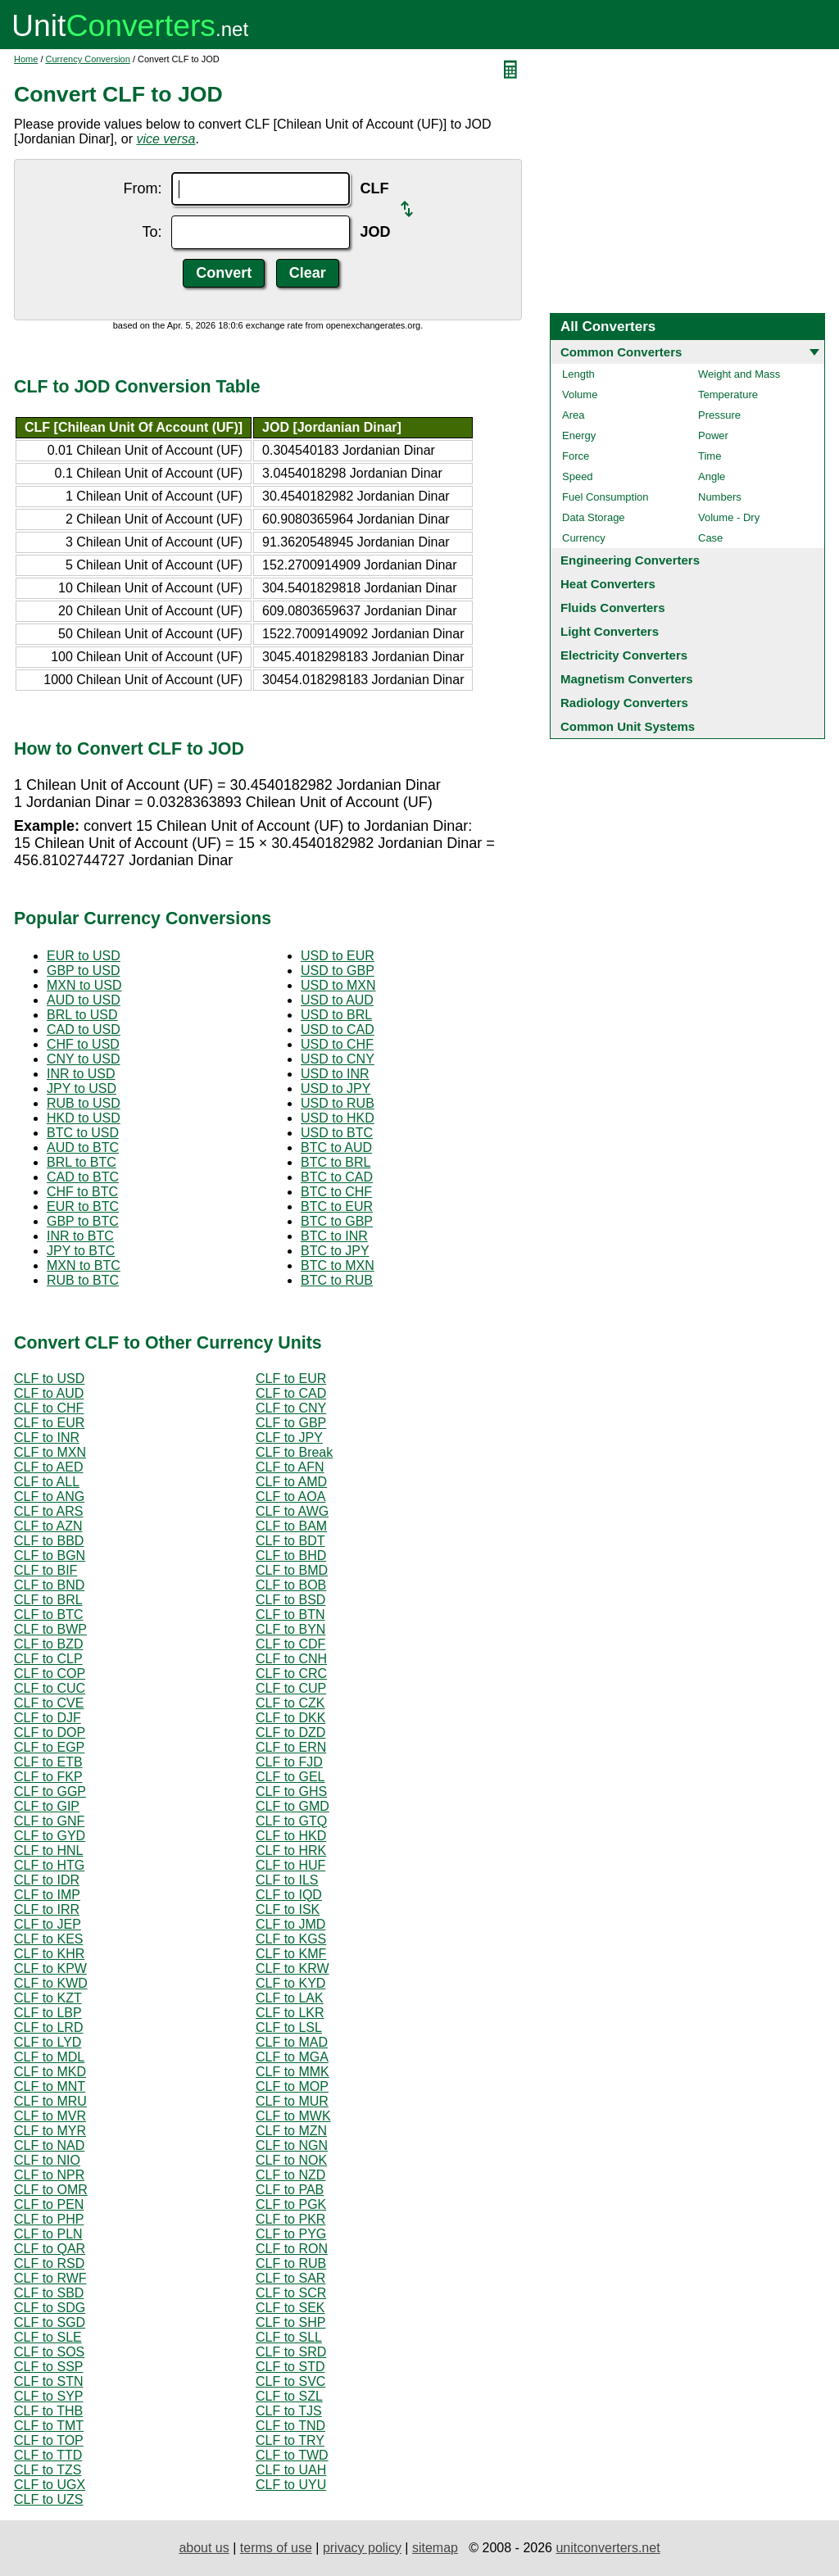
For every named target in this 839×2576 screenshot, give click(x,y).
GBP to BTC (83, 1221)
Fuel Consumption (605, 497)
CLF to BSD (290, 1600)
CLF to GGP (50, 1791)
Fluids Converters (612, 608)
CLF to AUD (49, 1393)
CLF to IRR (46, 1909)
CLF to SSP (48, 2367)
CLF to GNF (49, 1821)
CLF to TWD (292, 2455)
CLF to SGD (49, 2322)
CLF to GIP (46, 1806)
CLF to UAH (291, 2470)
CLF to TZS (47, 2470)
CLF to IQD (289, 1895)
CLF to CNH (291, 1659)
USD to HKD (337, 1118)
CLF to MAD (292, 2042)
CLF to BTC (48, 1614)
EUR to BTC (83, 1206)
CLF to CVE (49, 1703)
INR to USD (81, 1074)
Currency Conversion (88, 59)
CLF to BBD (49, 1541)
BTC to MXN (337, 1265)
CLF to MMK (292, 2072)
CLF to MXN (50, 1452)
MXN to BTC (83, 1265)
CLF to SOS (49, 2352)
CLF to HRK (291, 1850)
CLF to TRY (290, 2440)
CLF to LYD (47, 2042)
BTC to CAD (337, 1177)
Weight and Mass (739, 374)
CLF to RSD (49, 2263)
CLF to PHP (49, 2219)
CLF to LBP (48, 2013)
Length (578, 374)
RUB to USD (83, 1103)
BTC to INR (334, 1236)
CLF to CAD (291, 1393)
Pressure (719, 415)
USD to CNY (337, 1059)
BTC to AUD (336, 1147)
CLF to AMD (291, 1482)
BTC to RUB (337, 1280)
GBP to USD (83, 970)
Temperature (728, 394)
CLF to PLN (48, 2234)
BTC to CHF (336, 1192)
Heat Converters (607, 584)
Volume (579, 394)
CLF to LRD (48, 2027)
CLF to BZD (48, 1644)
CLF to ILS (287, 1880)
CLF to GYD (49, 1836)
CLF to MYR (50, 2131)
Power (713, 435)
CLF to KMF (291, 1954)
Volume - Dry (729, 517)
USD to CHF (337, 1044)
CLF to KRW (292, 1968)
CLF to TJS (289, 2411)
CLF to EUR (291, 1379)
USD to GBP (337, 970)
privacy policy (362, 2548)
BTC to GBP (337, 1221)
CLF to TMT (49, 2426)
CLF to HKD (291, 1836)
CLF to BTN (290, 1614)
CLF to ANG (49, 1496)
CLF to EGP (49, 1747)
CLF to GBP (291, 1423)
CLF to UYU (291, 2485)
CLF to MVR (50, 2116)
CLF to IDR (46, 1880)
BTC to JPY (335, 1251)
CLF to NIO (47, 2160)
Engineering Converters (630, 560)
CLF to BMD (292, 1570)
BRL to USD (82, 1015)
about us (204, 2548)
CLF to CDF (290, 1644)
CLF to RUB (291, 2263)
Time (709, 456)
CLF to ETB (48, 1762)
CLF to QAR (49, 2249)
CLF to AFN (290, 1467)
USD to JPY (335, 1088)
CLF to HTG (49, 1865)
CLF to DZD (290, 1732)
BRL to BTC (81, 1162)
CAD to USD (83, 1029)
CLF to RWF (50, 2278)
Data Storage (593, 517)
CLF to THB (48, 2411)
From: (142, 188)
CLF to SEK (290, 2308)
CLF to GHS (291, 1791)
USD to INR (335, 1074)
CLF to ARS (48, 1511)
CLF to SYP (48, 2396)
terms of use (276, 2548)
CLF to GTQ (291, 1821)
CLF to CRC (291, 1673)
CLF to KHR (49, 1954)
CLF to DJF (47, 1718)
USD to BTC (337, 1133)
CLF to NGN (292, 2145)
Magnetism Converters (626, 679)
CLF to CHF (49, 1408)
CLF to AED (48, 1467)
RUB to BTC (83, 1280)
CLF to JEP (47, 1924)
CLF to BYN (290, 1629)
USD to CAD (337, 1029)
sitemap (435, 2548)
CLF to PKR (290, 2219)
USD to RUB (337, 1103)
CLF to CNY (291, 1408)
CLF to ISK (288, 1909)
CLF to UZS (48, 2499)
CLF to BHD (291, 1555)
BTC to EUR (337, 1206)
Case (710, 538)
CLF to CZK (290, 1703)
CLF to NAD (49, 2145)
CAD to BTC (83, 1177)
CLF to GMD (292, 1806)
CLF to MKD (50, 2072)
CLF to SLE (48, 2337)
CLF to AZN (48, 1526)
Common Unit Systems (627, 726)
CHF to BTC (82, 1192)
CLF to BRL (48, 1600)
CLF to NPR (49, 2175)
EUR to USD (83, 956)
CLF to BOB (291, 1585)
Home (26, 59)
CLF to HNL (48, 1850)
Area (573, 415)
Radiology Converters (624, 703)
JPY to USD (81, 1088)
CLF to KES (48, 1939)
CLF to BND (49, 1585)
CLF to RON (292, 2249)
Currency (583, 538)
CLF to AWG (292, 1511)
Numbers (719, 497)
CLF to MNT (49, 2086)
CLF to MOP (292, 2086)
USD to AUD (337, 1000)
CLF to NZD (290, 2175)
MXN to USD (84, 985)
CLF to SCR (291, 2293)
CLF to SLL (289, 2337)
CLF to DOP (49, 1732)
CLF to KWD (51, 1983)
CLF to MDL (49, 2057)
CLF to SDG (49, 2308)
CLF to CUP (291, 1688)
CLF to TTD (48, 2455)
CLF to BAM (291, 1526)
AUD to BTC (83, 1147)
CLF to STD (290, 2367)
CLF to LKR (290, 2013)
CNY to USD (83, 1059)
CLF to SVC (290, 2381)
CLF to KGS (291, 1939)
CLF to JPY (289, 1437)
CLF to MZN (291, 2131)
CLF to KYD (290, 1983)
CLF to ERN (291, 1747)
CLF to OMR (51, 2190)
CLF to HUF (290, 1865)
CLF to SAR (290, 2278)
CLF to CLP (48, 1659)
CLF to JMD (290, 1924)
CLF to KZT (48, 1998)
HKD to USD (83, 1118)
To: (151, 232)
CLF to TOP (49, 2440)
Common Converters (621, 352)
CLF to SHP (290, 2322)
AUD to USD (83, 1000)
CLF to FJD (289, 1762)
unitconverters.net (608, 2548)
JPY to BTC (81, 1251)
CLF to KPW (50, 1968)
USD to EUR (337, 956)
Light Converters (609, 631)
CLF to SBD (49, 2293)
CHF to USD (83, 1044)
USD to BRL (336, 1015)
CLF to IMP (47, 1895)
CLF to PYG (291, 2234)
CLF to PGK (291, 2204)
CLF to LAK (290, 1998)
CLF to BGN (49, 1555)
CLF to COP (49, 1673)
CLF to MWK (293, 2116)
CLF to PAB (290, 2190)
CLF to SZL (289, 2396)
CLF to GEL (290, 1777)
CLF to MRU (50, 2101)
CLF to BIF (45, 1570)
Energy (579, 435)
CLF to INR (46, 1437)
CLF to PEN (49, 2204)
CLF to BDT (290, 1541)
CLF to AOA (290, 1496)
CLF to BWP (50, 1629)
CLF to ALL (46, 1482)
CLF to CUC (49, 1688)
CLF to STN (48, 2381)
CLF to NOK (291, 2160)
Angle (711, 476)
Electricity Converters (623, 655)
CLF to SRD (291, 2352)
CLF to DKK (290, 1718)
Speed (577, 476)
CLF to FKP (48, 1777)
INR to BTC (80, 1236)
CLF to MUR (292, 2101)
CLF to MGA (292, 2057)
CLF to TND (290, 2426)
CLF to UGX (49, 2485)
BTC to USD (83, 1133)
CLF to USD (49, 1379)
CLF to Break (294, 1452)
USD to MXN (338, 985)
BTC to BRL (335, 1162)
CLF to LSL (289, 2027)
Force (575, 456)
